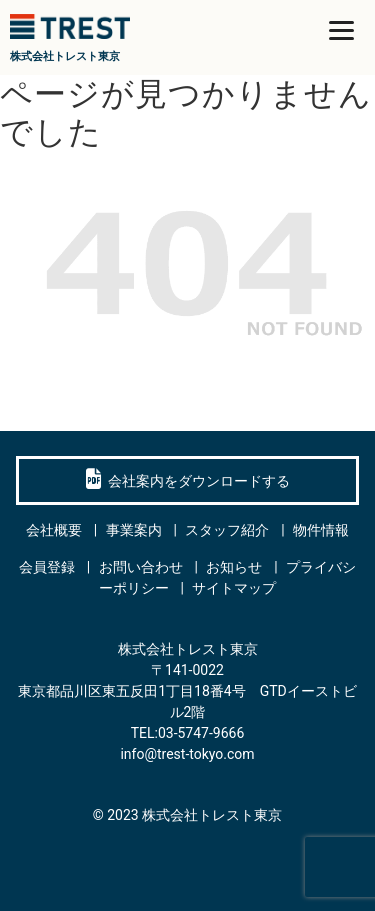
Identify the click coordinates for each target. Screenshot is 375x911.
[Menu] (341, 30)
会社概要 (54, 530)
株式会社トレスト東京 (212, 815)
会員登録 (47, 567)
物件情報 (321, 530)
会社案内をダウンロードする (188, 479)
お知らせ (234, 567)
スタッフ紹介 (227, 530)
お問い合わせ (141, 567)
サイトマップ (234, 588)
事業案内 (134, 530)
